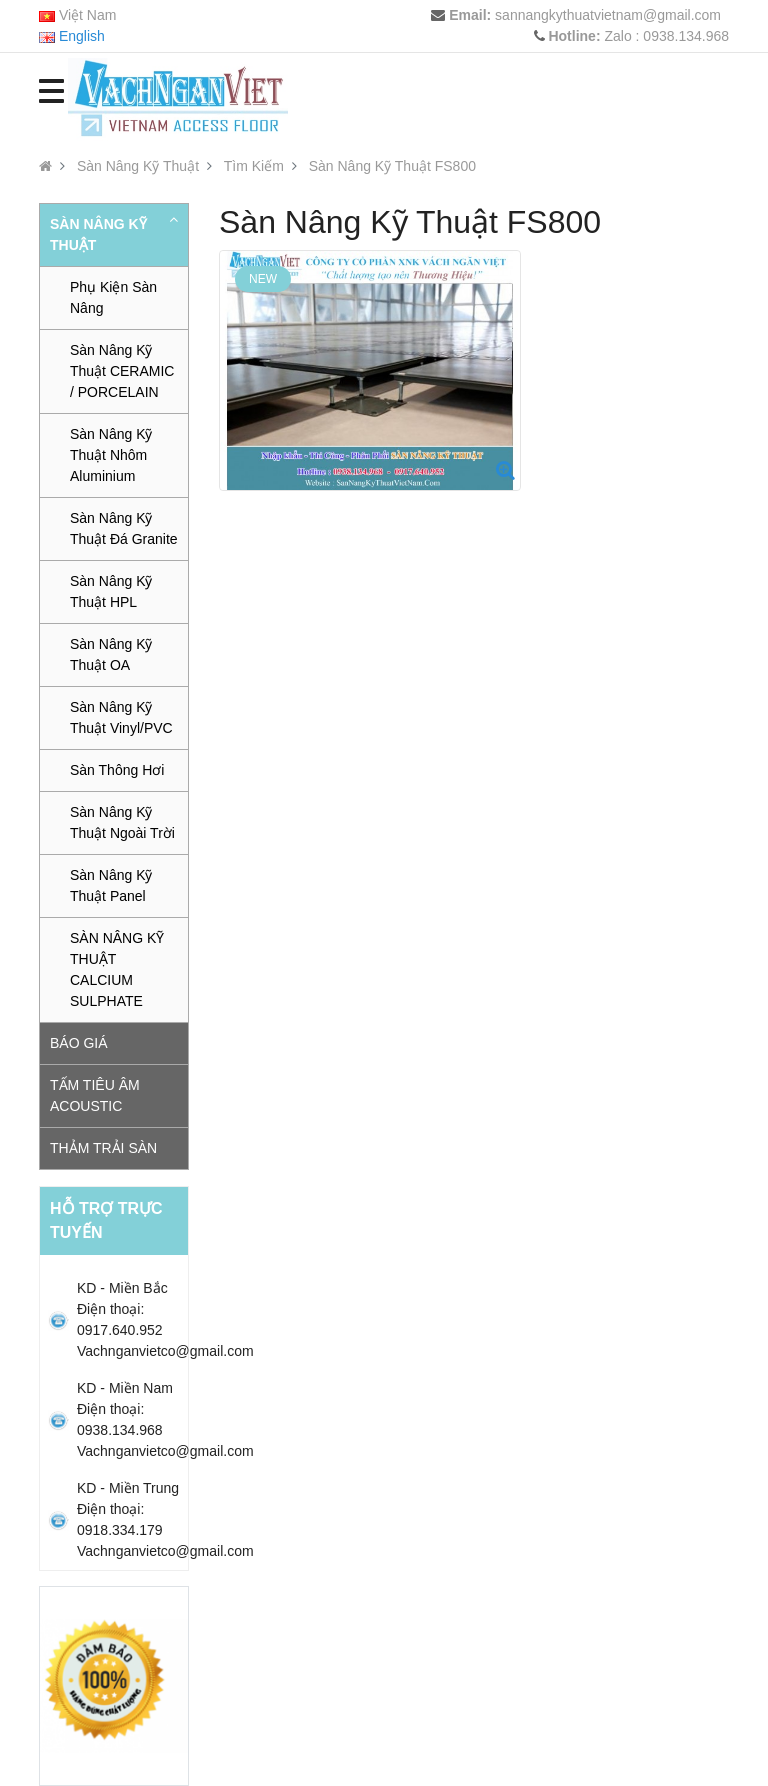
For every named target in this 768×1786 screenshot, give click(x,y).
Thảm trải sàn (103, 1148)
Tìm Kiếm (254, 166)
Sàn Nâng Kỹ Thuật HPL (111, 591)
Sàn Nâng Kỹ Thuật (138, 166)
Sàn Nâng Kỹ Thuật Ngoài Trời (122, 822)
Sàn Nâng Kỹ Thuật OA (111, 654)
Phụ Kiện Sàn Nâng (113, 297)
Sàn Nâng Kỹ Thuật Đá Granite (124, 528)
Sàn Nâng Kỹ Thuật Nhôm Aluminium (111, 455)
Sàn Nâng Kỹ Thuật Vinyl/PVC (121, 717)
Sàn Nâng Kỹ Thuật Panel (111, 885)
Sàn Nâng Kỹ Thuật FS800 (392, 166)
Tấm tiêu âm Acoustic (95, 1095)
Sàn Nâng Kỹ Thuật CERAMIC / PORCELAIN (122, 371)
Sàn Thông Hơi (117, 770)
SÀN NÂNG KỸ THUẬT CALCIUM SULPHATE (117, 969)
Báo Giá (79, 1043)
